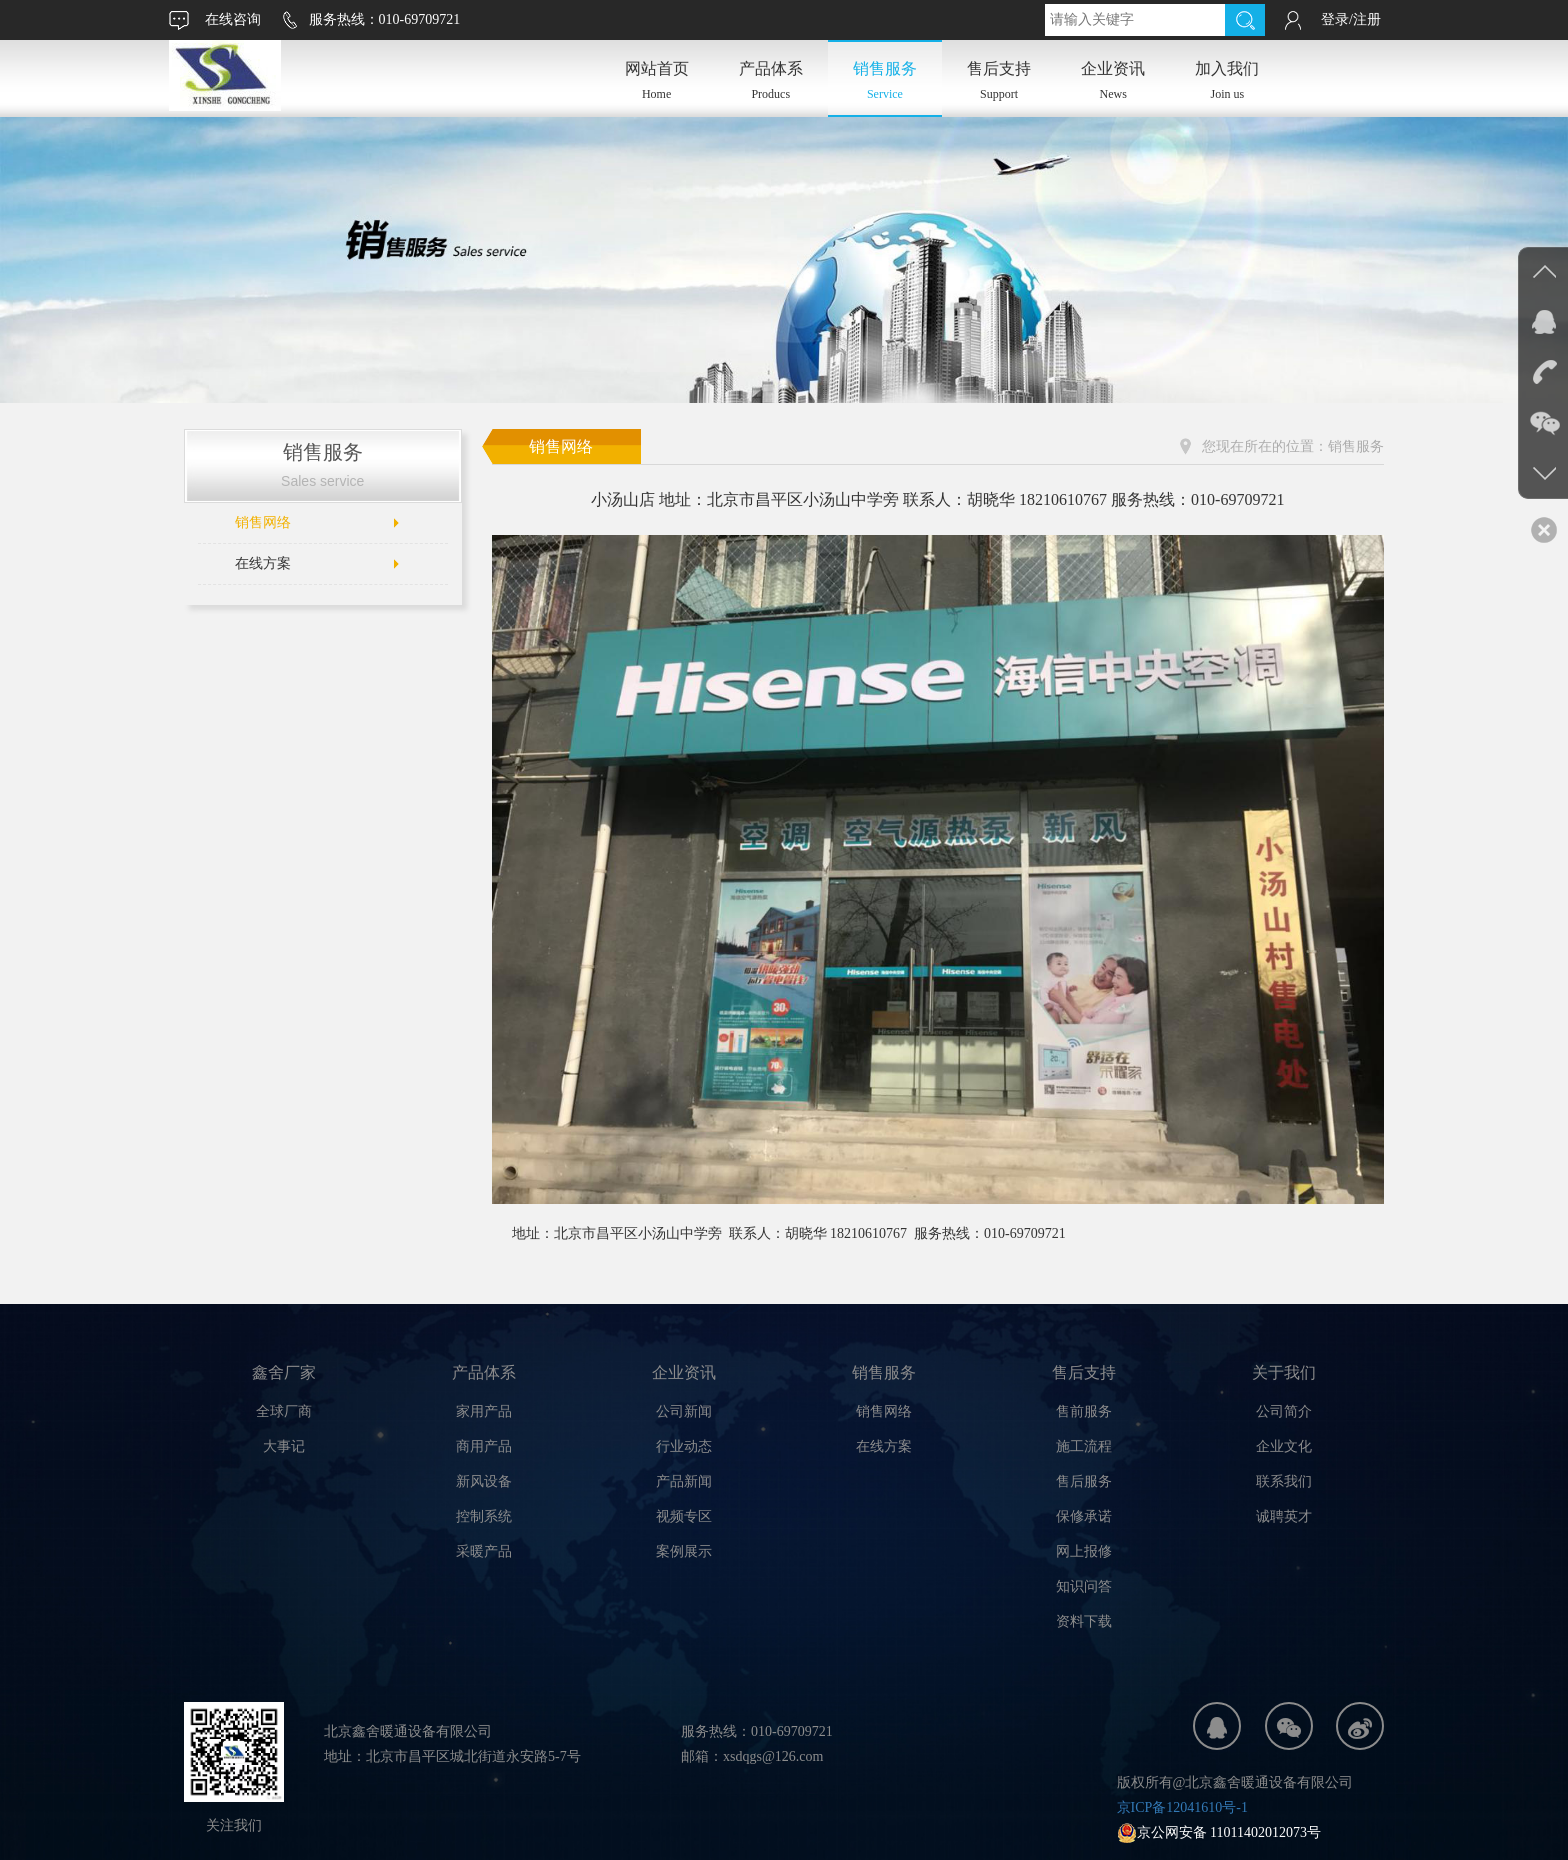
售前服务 (1084, 1411)
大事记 (284, 1446)
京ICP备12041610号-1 (1182, 1807)
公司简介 (1284, 1411)
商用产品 (484, 1446)
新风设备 (484, 1481)
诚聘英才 (1284, 1516)
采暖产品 (484, 1551)
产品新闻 (684, 1481)
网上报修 (1084, 1551)
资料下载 (1084, 1621)
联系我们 (1284, 1481)
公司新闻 (684, 1411)
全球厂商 (284, 1411)
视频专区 (684, 1516)
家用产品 (484, 1411)
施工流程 (1084, 1446)
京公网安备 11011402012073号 (1219, 1832)
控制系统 (484, 1516)
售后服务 (1084, 1481)
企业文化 (1284, 1446)
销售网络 (263, 522)
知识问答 (1084, 1586)
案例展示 (684, 1551)
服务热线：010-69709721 (385, 19)
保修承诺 (1084, 1516)
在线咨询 (233, 19)
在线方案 (263, 563)
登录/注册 (1351, 19)
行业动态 (684, 1446)
